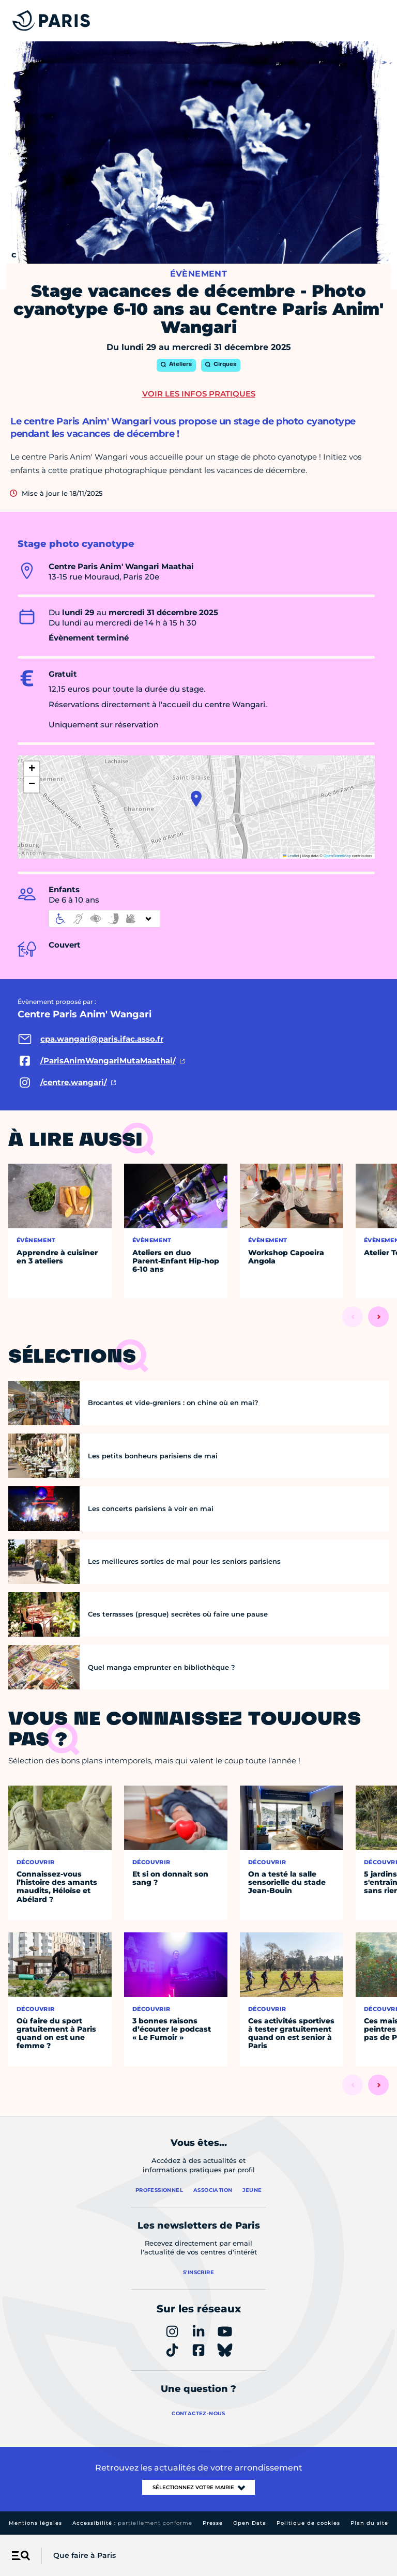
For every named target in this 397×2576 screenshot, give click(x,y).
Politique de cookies (308, 2523)
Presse (213, 2523)
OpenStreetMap (337, 855)
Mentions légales (35, 2523)
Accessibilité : (132, 2523)
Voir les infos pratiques (198, 394)
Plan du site (369, 2523)
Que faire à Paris (84, 2555)
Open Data (249, 2523)
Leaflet (291, 855)
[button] (196, 798)
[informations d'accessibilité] (104, 918)
